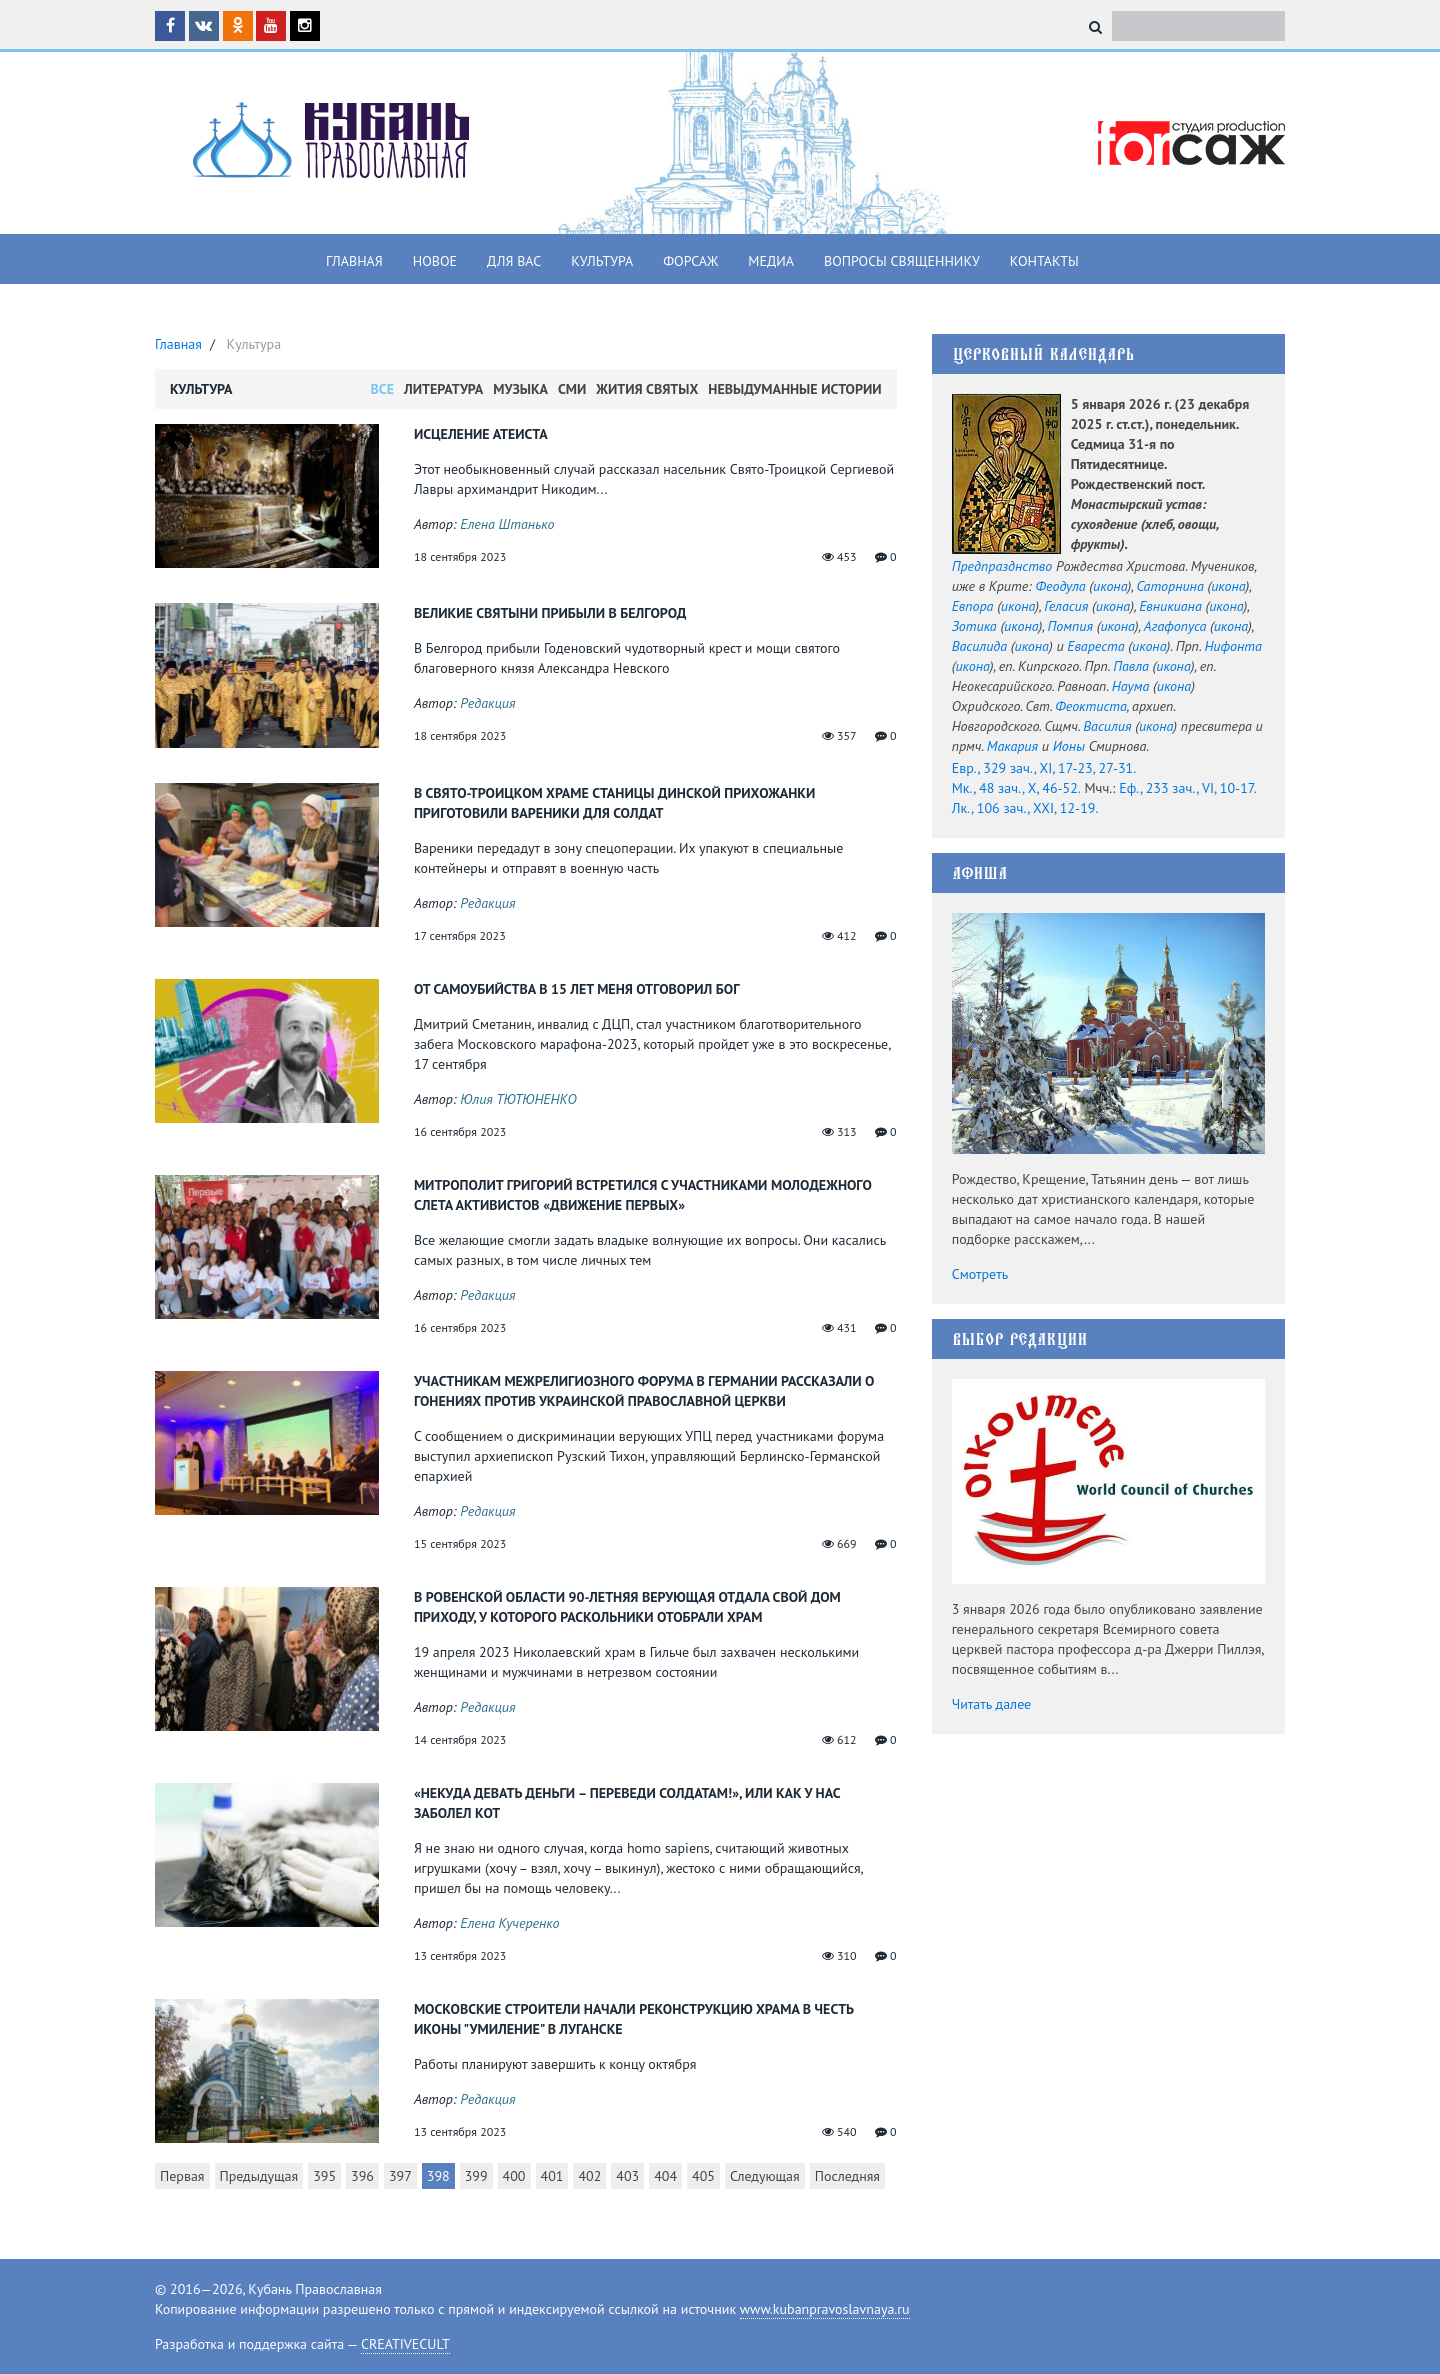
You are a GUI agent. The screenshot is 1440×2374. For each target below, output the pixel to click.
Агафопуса (1175, 626)
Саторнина (1169, 586)
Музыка (520, 389)
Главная (354, 261)
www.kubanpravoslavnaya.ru (825, 2309)
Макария (1012, 746)
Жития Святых (647, 389)
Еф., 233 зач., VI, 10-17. (1188, 788)
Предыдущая (259, 2176)
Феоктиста (1091, 706)
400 (514, 2176)
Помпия (1070, 626)
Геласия (1066, 606)
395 (324, 2176)
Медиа (771, 261)
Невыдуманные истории (794, 389)
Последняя (847, 2176)
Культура (602, 261)
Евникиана (1170, 606)
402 (589, 2176)
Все (382, 389)
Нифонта (1232, 646)
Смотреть (980, 1274)
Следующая (765, 2176)
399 (476, 2176)
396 (362, 2176)
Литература (443, 389)
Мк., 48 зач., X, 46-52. (1016, 788)
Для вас (514, 261)
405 (703, 2176)
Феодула (1061, 586)
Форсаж (690, 261)
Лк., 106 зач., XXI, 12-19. (1025, 808)
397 (400, 2176)
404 (665, 2176)
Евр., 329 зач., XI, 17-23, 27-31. (1044, 768)
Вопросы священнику (902, 261)
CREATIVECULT (405, 2344)
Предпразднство (1002, 566)
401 (552, 2176)
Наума (1130, 686)
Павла (1131, 666)
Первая (182, 2176)
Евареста (1095, 646)
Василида (979, 646)
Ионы (1069, 746)
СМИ (572, 389)
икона (1110, 586)
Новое (435, 261)
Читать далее (992, 1704)
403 (627, 2176)
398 (438, 2176)
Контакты (1044, 261)
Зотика (974, 626)
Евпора (973, 606)
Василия (1107, 726)
